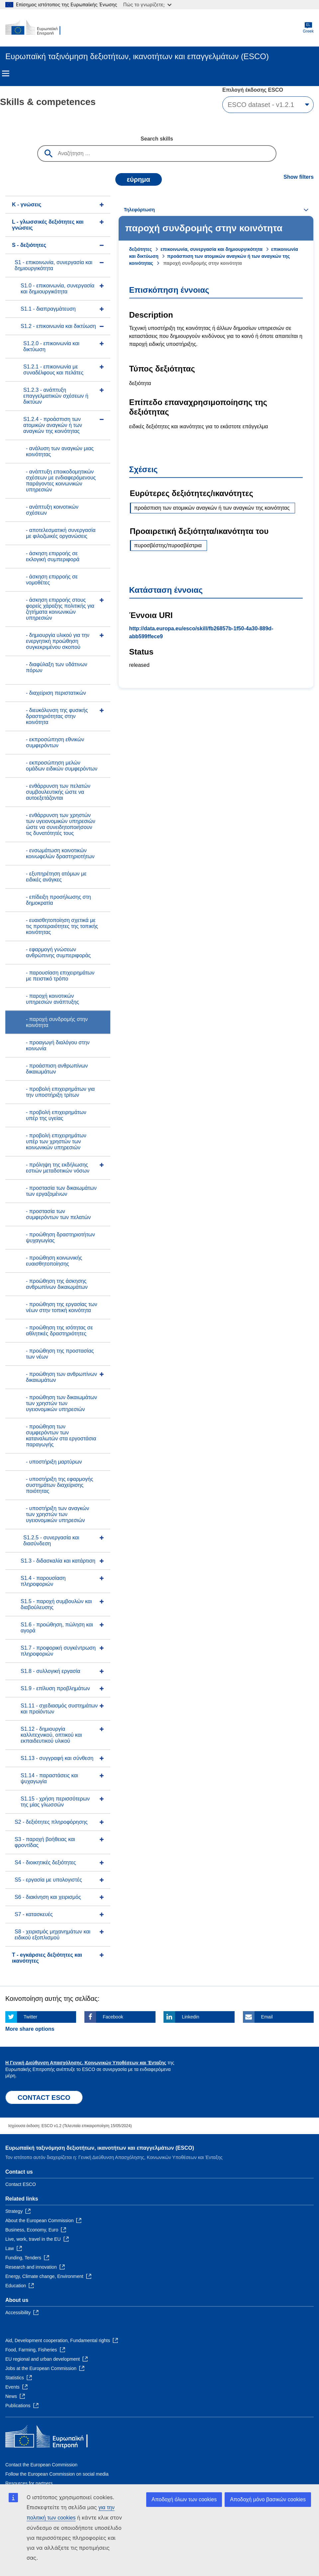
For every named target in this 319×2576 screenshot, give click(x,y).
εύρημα (138, 179)
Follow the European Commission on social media (56, 2474)
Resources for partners (29, 2483)
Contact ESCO (20, 2184)
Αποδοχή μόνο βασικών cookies (268, 2499)
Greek (308, 28)
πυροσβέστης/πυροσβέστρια (168, 545)
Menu (5, 73)
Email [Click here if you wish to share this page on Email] (267, 2016)
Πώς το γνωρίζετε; (147, 4)
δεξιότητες (140, 249)
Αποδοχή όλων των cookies (184, 2499)
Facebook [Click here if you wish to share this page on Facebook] (113, 2016)
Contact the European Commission (41, 2464)
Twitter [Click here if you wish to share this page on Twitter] (30, 2016)
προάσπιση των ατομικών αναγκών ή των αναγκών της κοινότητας (212, 508)
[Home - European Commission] (37, 28)
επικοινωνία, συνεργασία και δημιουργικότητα (211, 249)
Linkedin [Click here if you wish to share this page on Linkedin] (190, 2016)
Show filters (298, 177)
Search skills (157, 139)
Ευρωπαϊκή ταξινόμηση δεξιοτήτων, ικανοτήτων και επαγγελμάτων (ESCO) (99, 2148)
